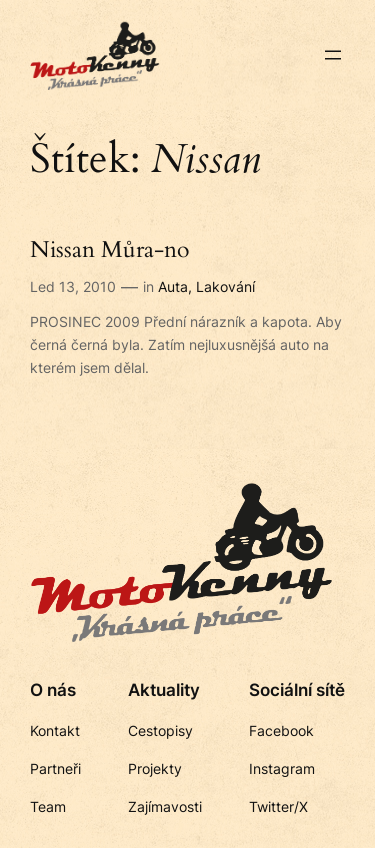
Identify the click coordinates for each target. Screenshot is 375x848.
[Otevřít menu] (333, 55)
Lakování (225, 286)
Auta (173, 286)
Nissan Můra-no (109, 250)
